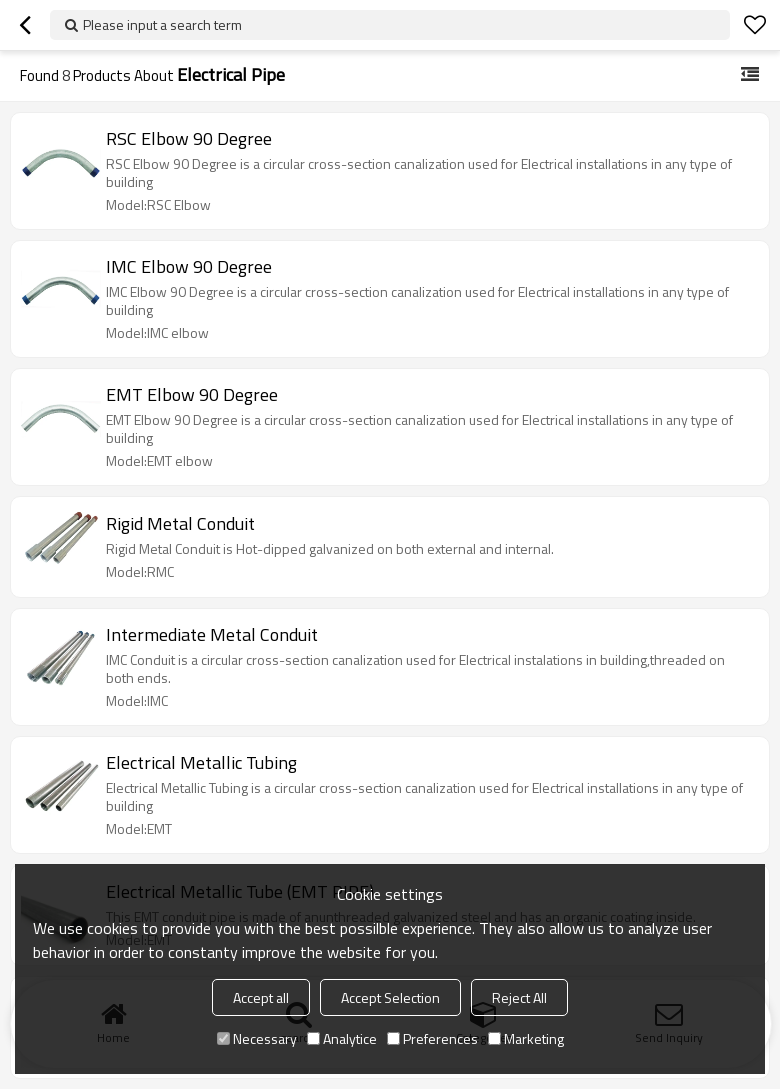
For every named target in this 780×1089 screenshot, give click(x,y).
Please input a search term (162, 24)
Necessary (257, 1038)
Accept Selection (390, 997)
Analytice (342, 1038)
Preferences (432, 1038)
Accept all (261, 997)
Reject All (519, 997)
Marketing (526, 1038)
